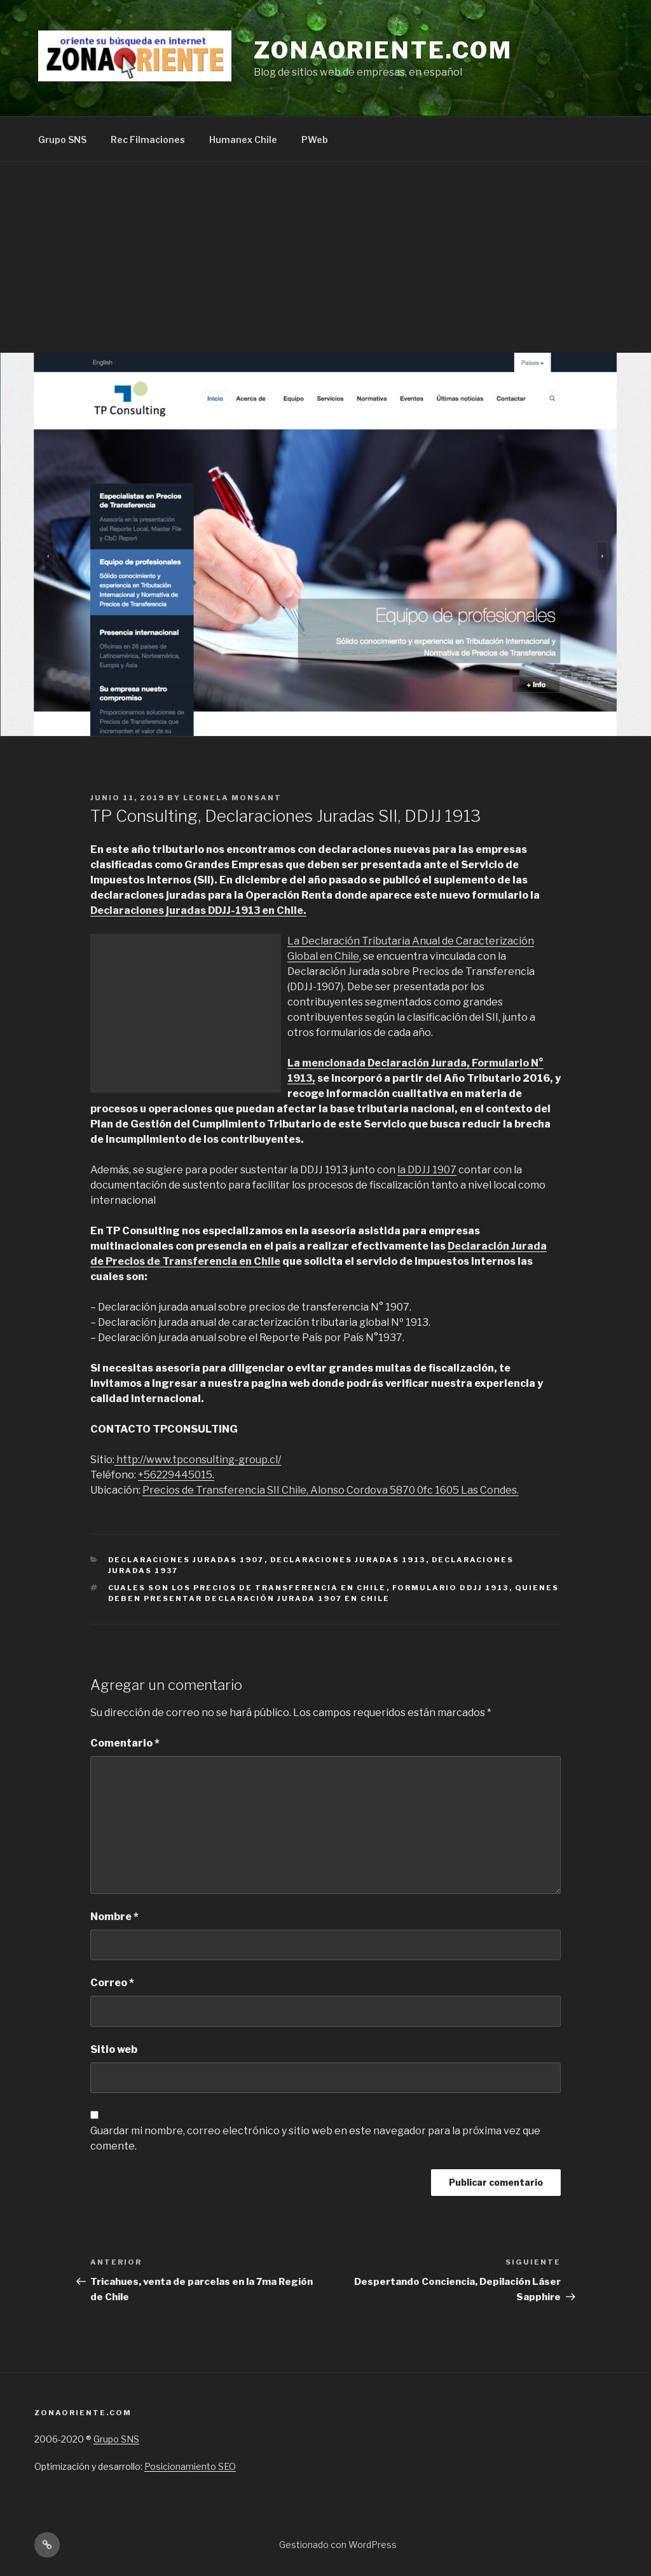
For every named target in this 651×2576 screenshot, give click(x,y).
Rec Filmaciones (148, 139)
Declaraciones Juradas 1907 (186, 1559)
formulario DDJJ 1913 (450, 1587)
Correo (112, 1983)
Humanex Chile (243, 139)
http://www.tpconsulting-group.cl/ (197, 1460)
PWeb (314, 139)
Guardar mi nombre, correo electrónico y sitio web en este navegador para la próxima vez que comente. (315, 2138)
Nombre (114, 1917)
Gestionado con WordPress (338, 2544)
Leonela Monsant (232, 797)
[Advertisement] (325, 257)
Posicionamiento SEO (190, 2466)
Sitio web (113, 2049)
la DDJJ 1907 (426, 1170)
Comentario (125, 1743)
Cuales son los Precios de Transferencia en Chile (247, 1587)
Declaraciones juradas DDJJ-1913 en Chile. (198, 910)
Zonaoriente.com (383, 50)
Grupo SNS (62, 139)
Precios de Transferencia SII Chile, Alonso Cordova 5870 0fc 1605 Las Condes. (330, 1490)
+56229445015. (176, 1475)
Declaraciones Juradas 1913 (348, 1559)
